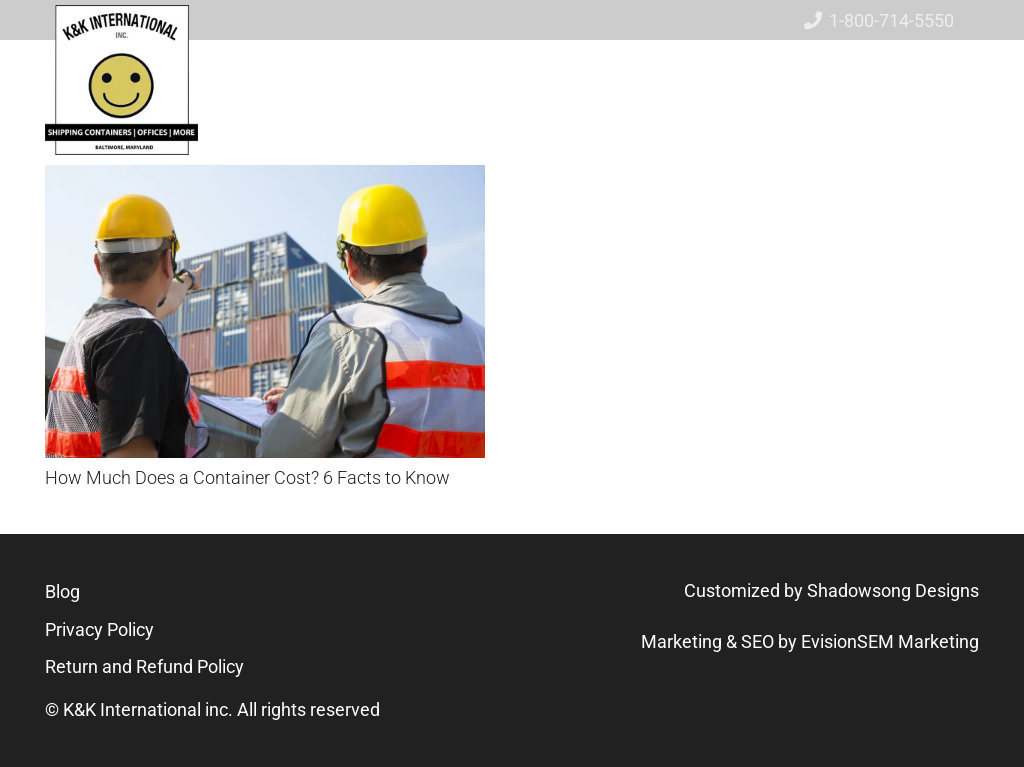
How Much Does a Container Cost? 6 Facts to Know (247, 477)
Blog (62, 591)
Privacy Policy (99, 629)
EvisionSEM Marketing (890, 641)
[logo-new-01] (121, 80)
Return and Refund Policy (144, 666)
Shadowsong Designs (893, 590)
